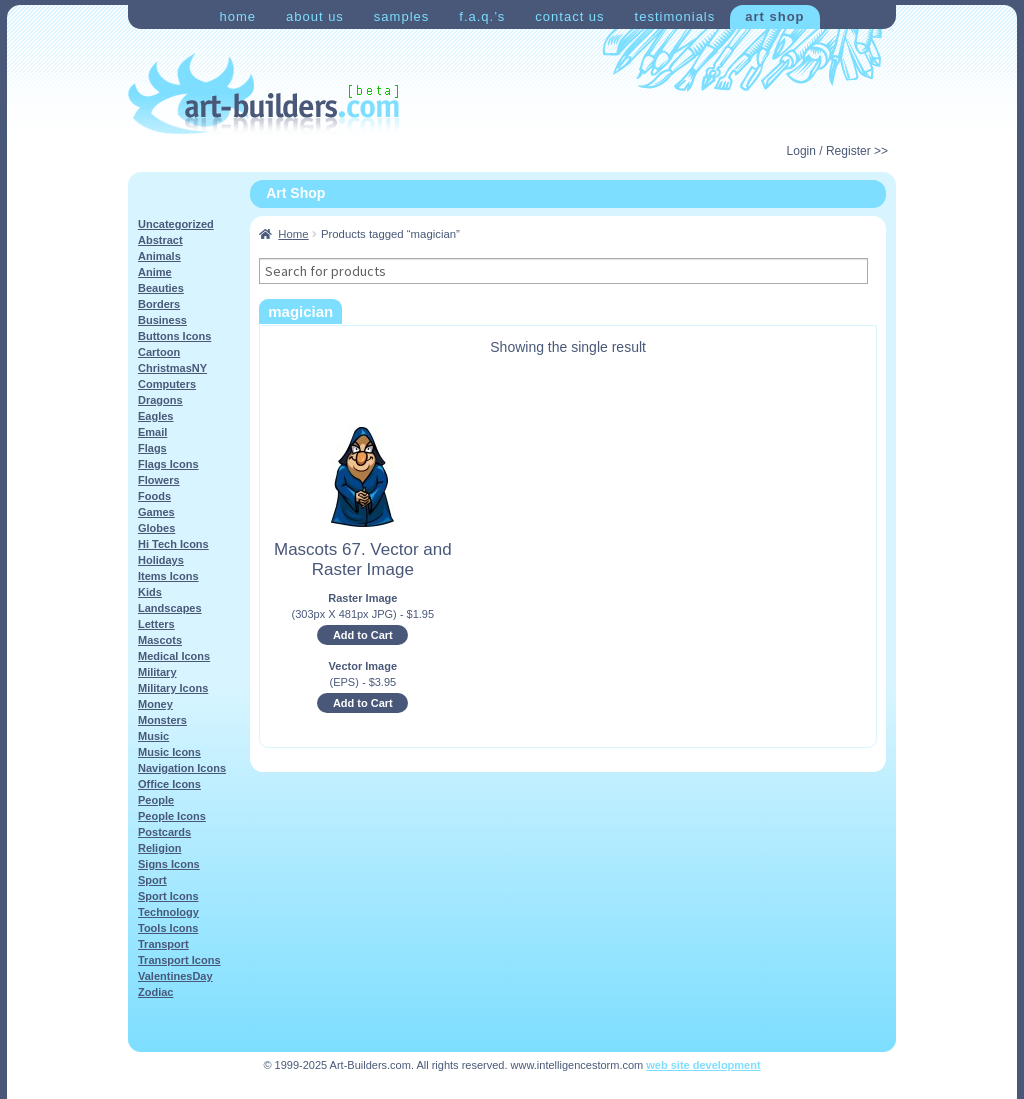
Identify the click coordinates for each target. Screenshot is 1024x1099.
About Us (315, 16)
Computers (167, 384)
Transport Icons (179, 960)
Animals (159, 256)
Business (162, 320)
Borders (159, 304)
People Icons (172, 816)
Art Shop (774, 16)
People (156, 800)
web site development (703, 1065)
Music (153, 736)
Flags (152, 448)
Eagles (155, 416)
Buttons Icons (174, 336)
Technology (168, 912)
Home (237, 16)
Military (157, 672)
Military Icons (173, 688)
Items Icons (168, 576)
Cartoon (159, 352)
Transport (163, 944)
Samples (401, 16)
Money (155, 704)
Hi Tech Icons (173, 544)
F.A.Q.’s (482, 16)
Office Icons (169, 784)
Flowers (159, 480)
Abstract (160, 240)
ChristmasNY (172, 368)
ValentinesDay (175, 976)
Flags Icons (168, 464)
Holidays (161, 560)
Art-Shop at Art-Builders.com (263, 94)
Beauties (161, 288)
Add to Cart (363, 635)
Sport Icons (168, 896)
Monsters (162, 720)
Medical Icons (174, 656)
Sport (152, 880)
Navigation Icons (182, 768)
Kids (150, 592)
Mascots (160, 640)
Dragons (160, 400)
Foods (154, 496)
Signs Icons (169, 864)
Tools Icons (168, 928)
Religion (159, 848)
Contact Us (569, 16)
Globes (156, 528)
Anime (155, 272)
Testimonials (675, 16)
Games (156, 512)
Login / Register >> (837, 151)
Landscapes (170, 608)
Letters (156, 624)
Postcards (164, 832)
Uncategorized (176, 224)
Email (152, 432)
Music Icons (169, 752)
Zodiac (155, 992)
